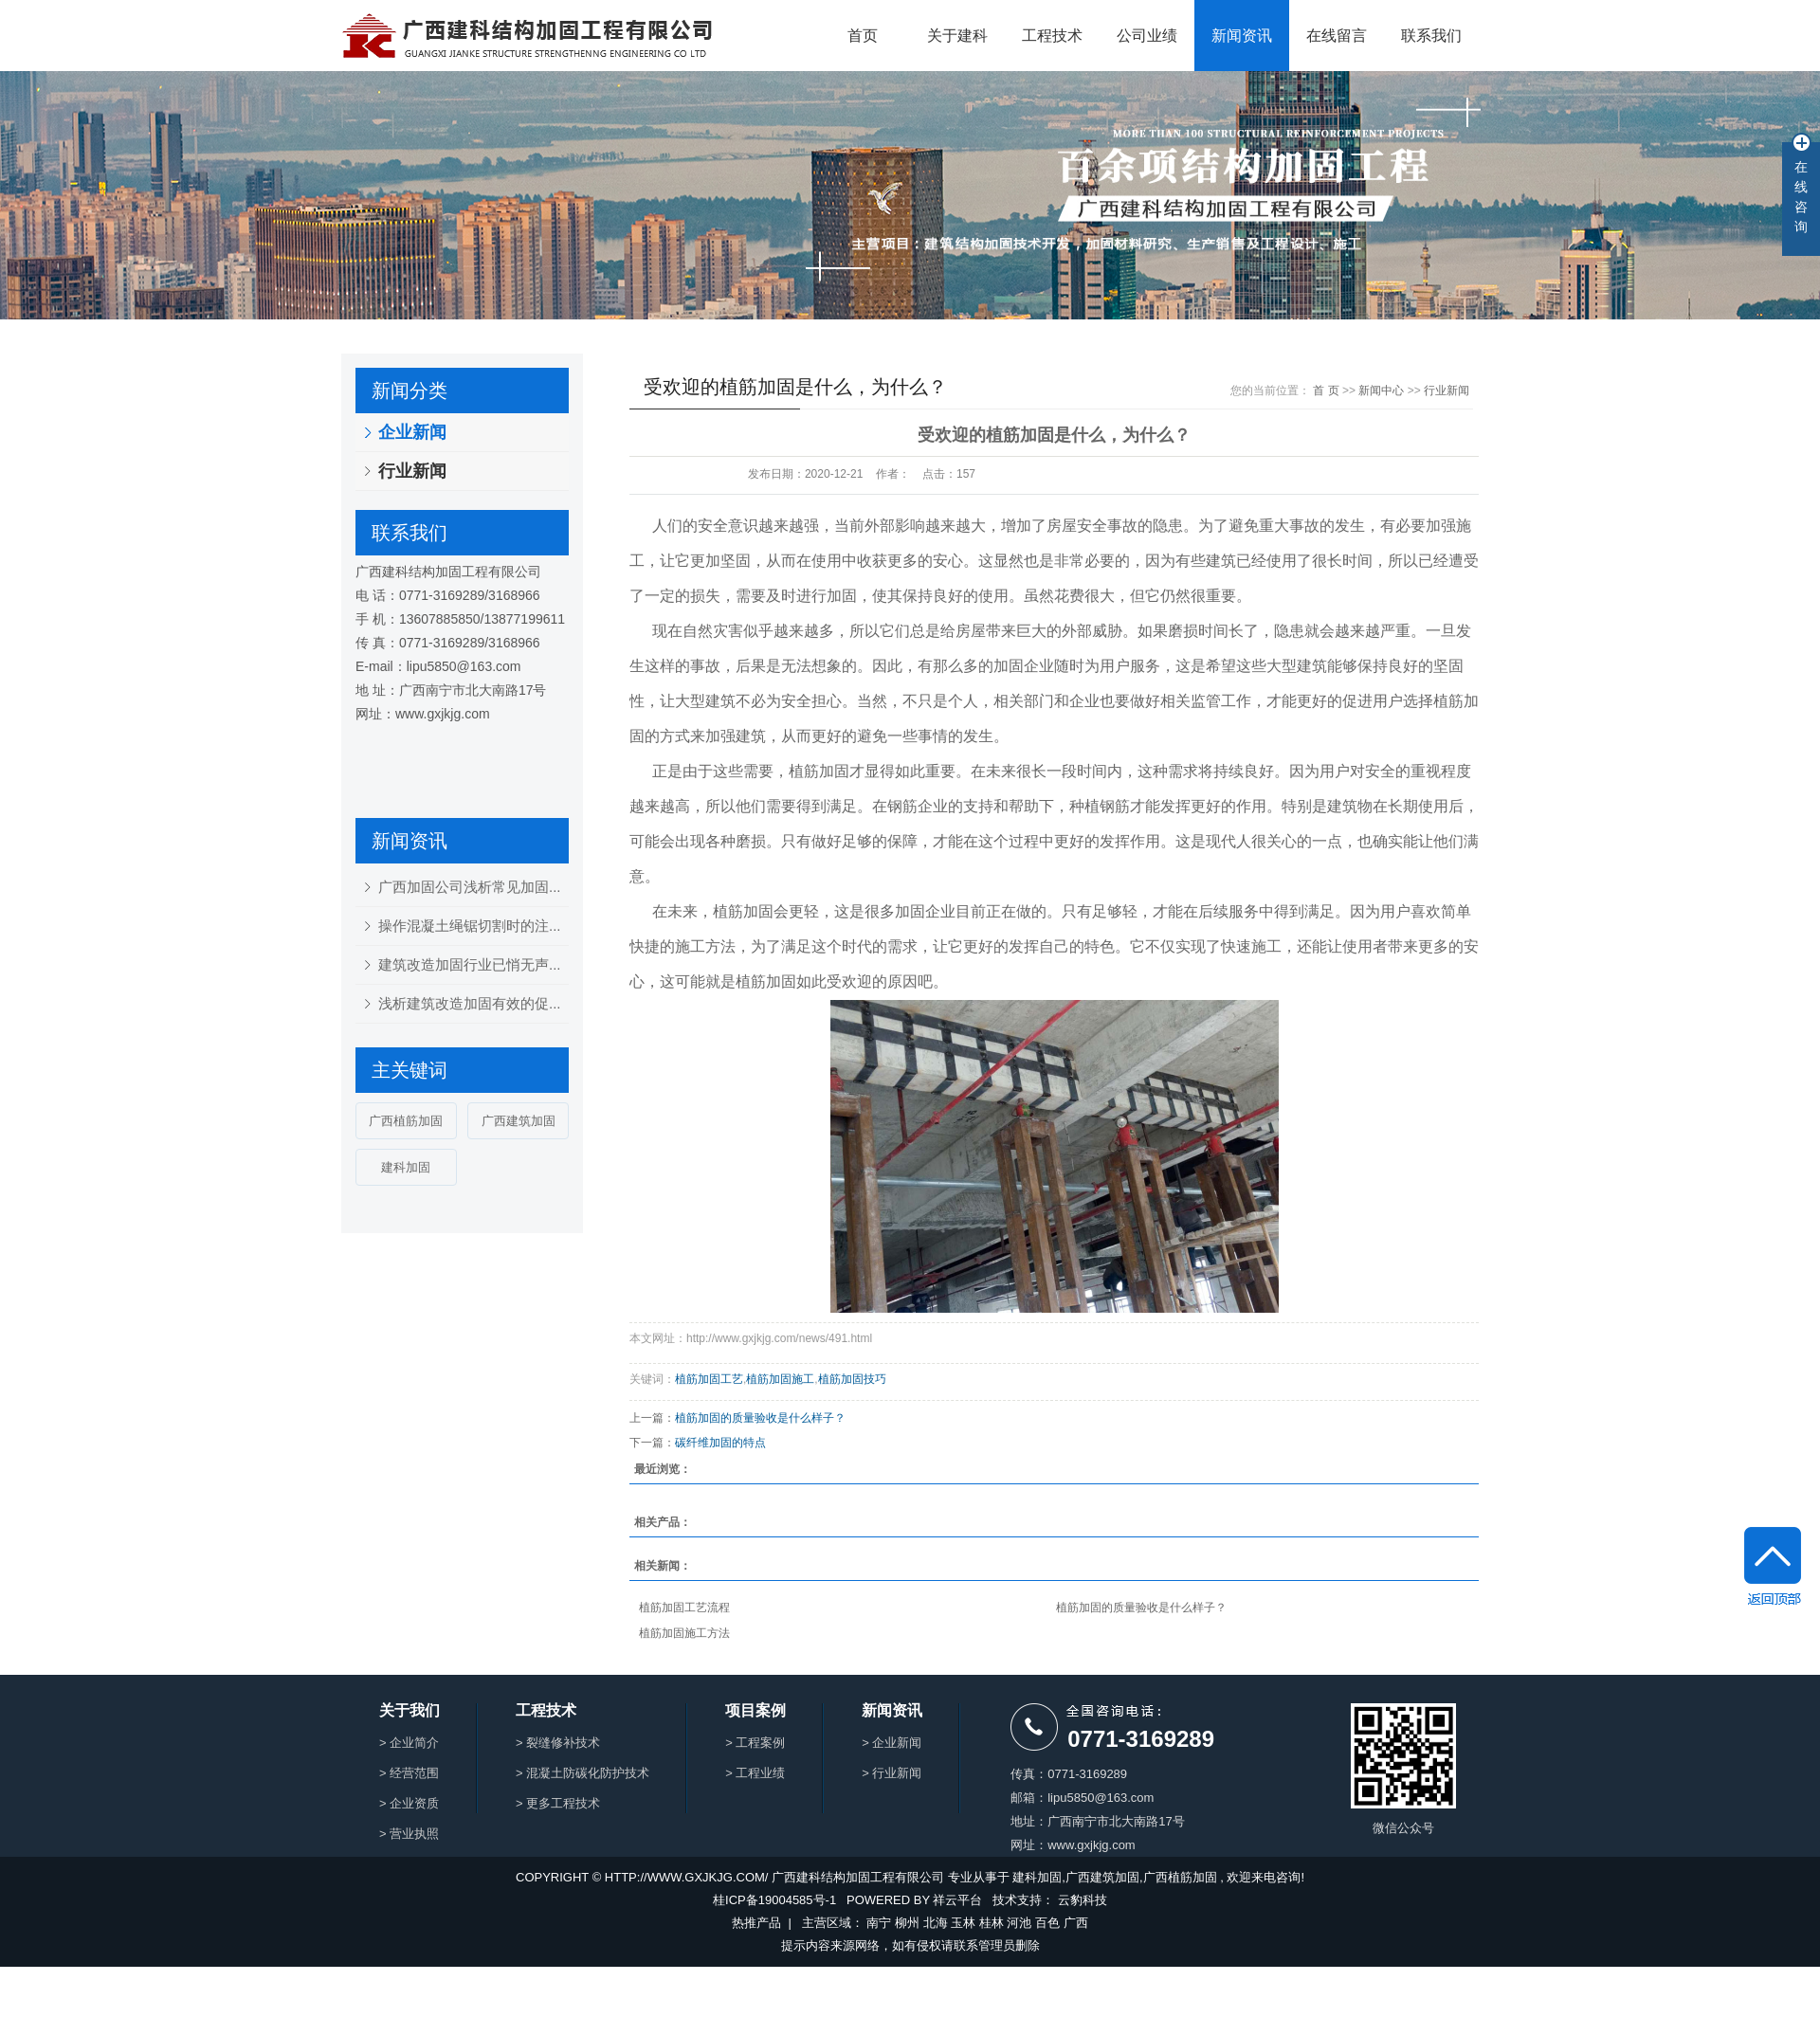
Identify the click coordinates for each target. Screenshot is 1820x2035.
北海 (935, 1923)
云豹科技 (1082, 1900)
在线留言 (1336, 35)
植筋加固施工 (780, 1379)
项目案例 (755, 1710)
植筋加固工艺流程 (684, 1607)
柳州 (907, 1923)
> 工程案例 (755, 1742)
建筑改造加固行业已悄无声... (469, 964)
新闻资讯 (1241, 35)
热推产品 (756, 1923)
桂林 (991, 1923)
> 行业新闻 (891, 1773)
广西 (1076, 1923)
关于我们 (409, 1710)
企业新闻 (412, 432)
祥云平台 (957, 1900)
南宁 (878, 1923)
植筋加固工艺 (709, 1379)
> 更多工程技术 (558, 1803)
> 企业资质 (409, 1803)
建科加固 (405, 1167)
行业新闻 (412, 471)
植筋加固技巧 (852, 1379)
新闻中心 (1381, 390)
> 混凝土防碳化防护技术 (582, 1773)
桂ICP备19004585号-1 (774, 1900)
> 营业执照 (409, 1833)
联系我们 (1431, 35)
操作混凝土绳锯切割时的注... (469, 926)
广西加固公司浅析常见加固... (469, 887)
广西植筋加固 (406, 1121)
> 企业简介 (409, 1742)
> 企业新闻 (891, 1742)
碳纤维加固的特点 (720, 1442)
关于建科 (957, 35)
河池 (1019, 1923)
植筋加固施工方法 (684, 1633)
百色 (1047, 1923)
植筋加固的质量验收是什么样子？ (760, 1418)
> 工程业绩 (755, 1773)
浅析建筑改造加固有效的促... (469, 1003)
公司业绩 (1147, 35)
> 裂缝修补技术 (558, 1742)
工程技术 (1052, 35)
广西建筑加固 (518, 1121)
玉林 (963, 1923)
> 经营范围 (409, 1773)
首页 (862, 35)
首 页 (1325, 390)
